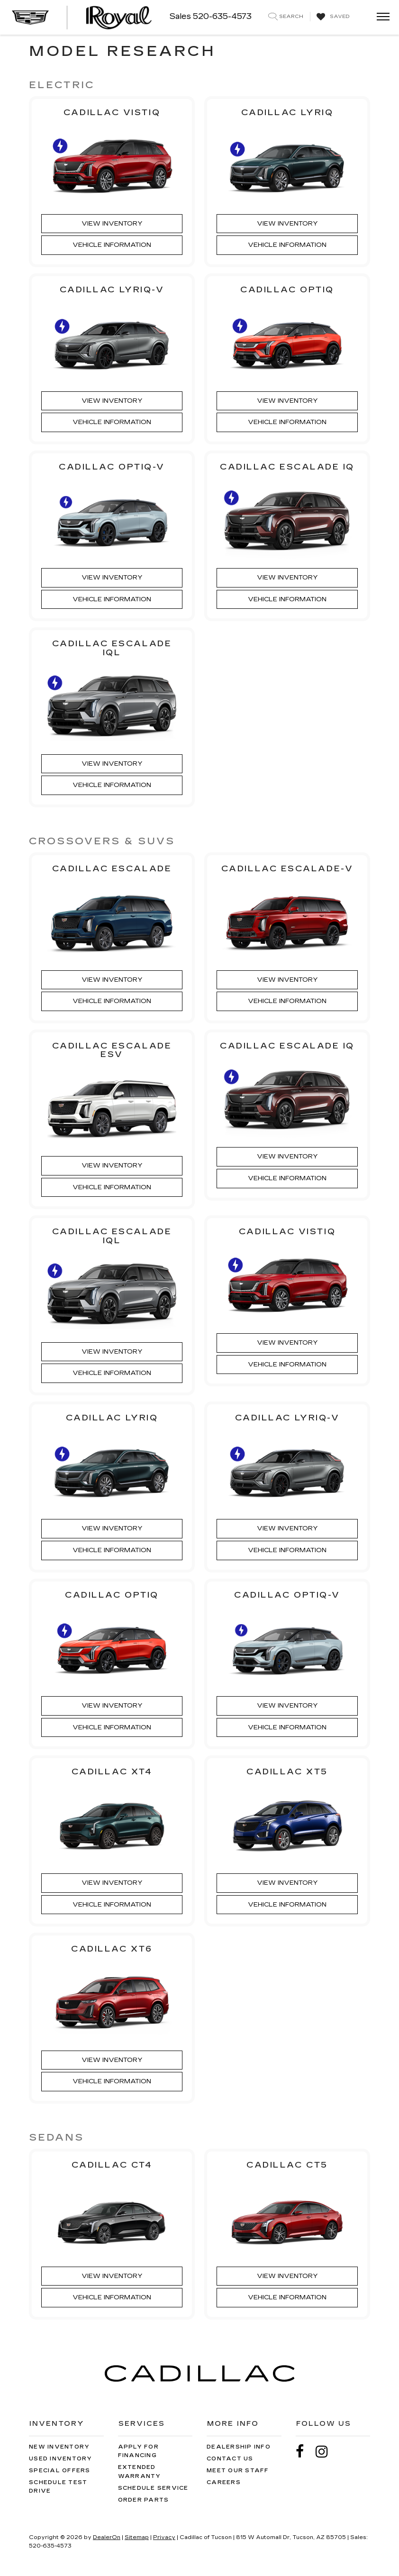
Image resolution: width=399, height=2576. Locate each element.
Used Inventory (60, 2459)
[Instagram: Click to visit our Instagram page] (326, 2451)
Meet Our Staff (238, 2471)
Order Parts (143, 2500)
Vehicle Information (112, 245)
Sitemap (137, 2537)
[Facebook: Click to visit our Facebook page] (305, 2451)
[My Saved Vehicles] (332, 17)
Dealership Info (239, 2447)
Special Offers (60, 2471)
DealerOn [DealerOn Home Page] (106, 2537)
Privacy (164, 2537)
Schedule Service (153, 2488)
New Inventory (59, 2447)
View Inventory (112, 223)
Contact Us (230, 2459)
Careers (224, 2482)
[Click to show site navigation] (380, 17)
